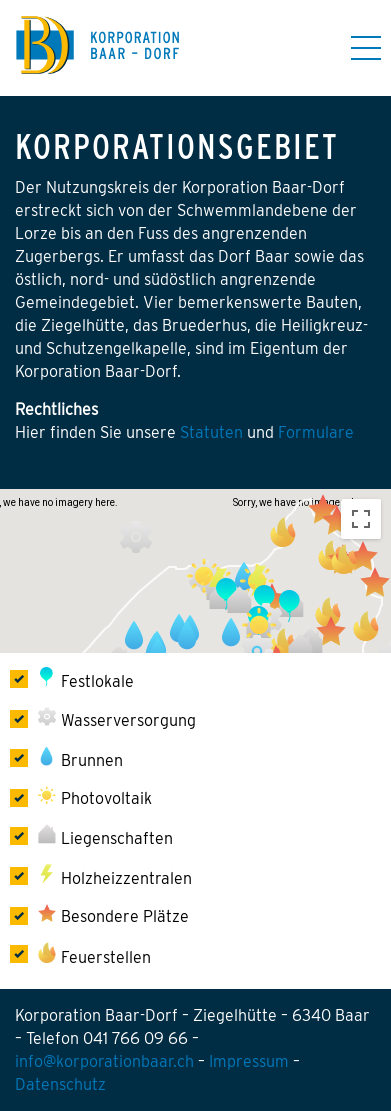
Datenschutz (60, 1084)
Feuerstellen (94, 954)
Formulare (316, 432)
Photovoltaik (95, 797)
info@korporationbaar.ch (104, 1061)
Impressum (249, 1061)
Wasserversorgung (117, 718)
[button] (136, 537)
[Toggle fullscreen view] (361, 519)
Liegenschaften (105, 836)
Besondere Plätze (113, 915)
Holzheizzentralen (116, 876)
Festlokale (87, 679)
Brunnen (81, 758)
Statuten (213, 432)
